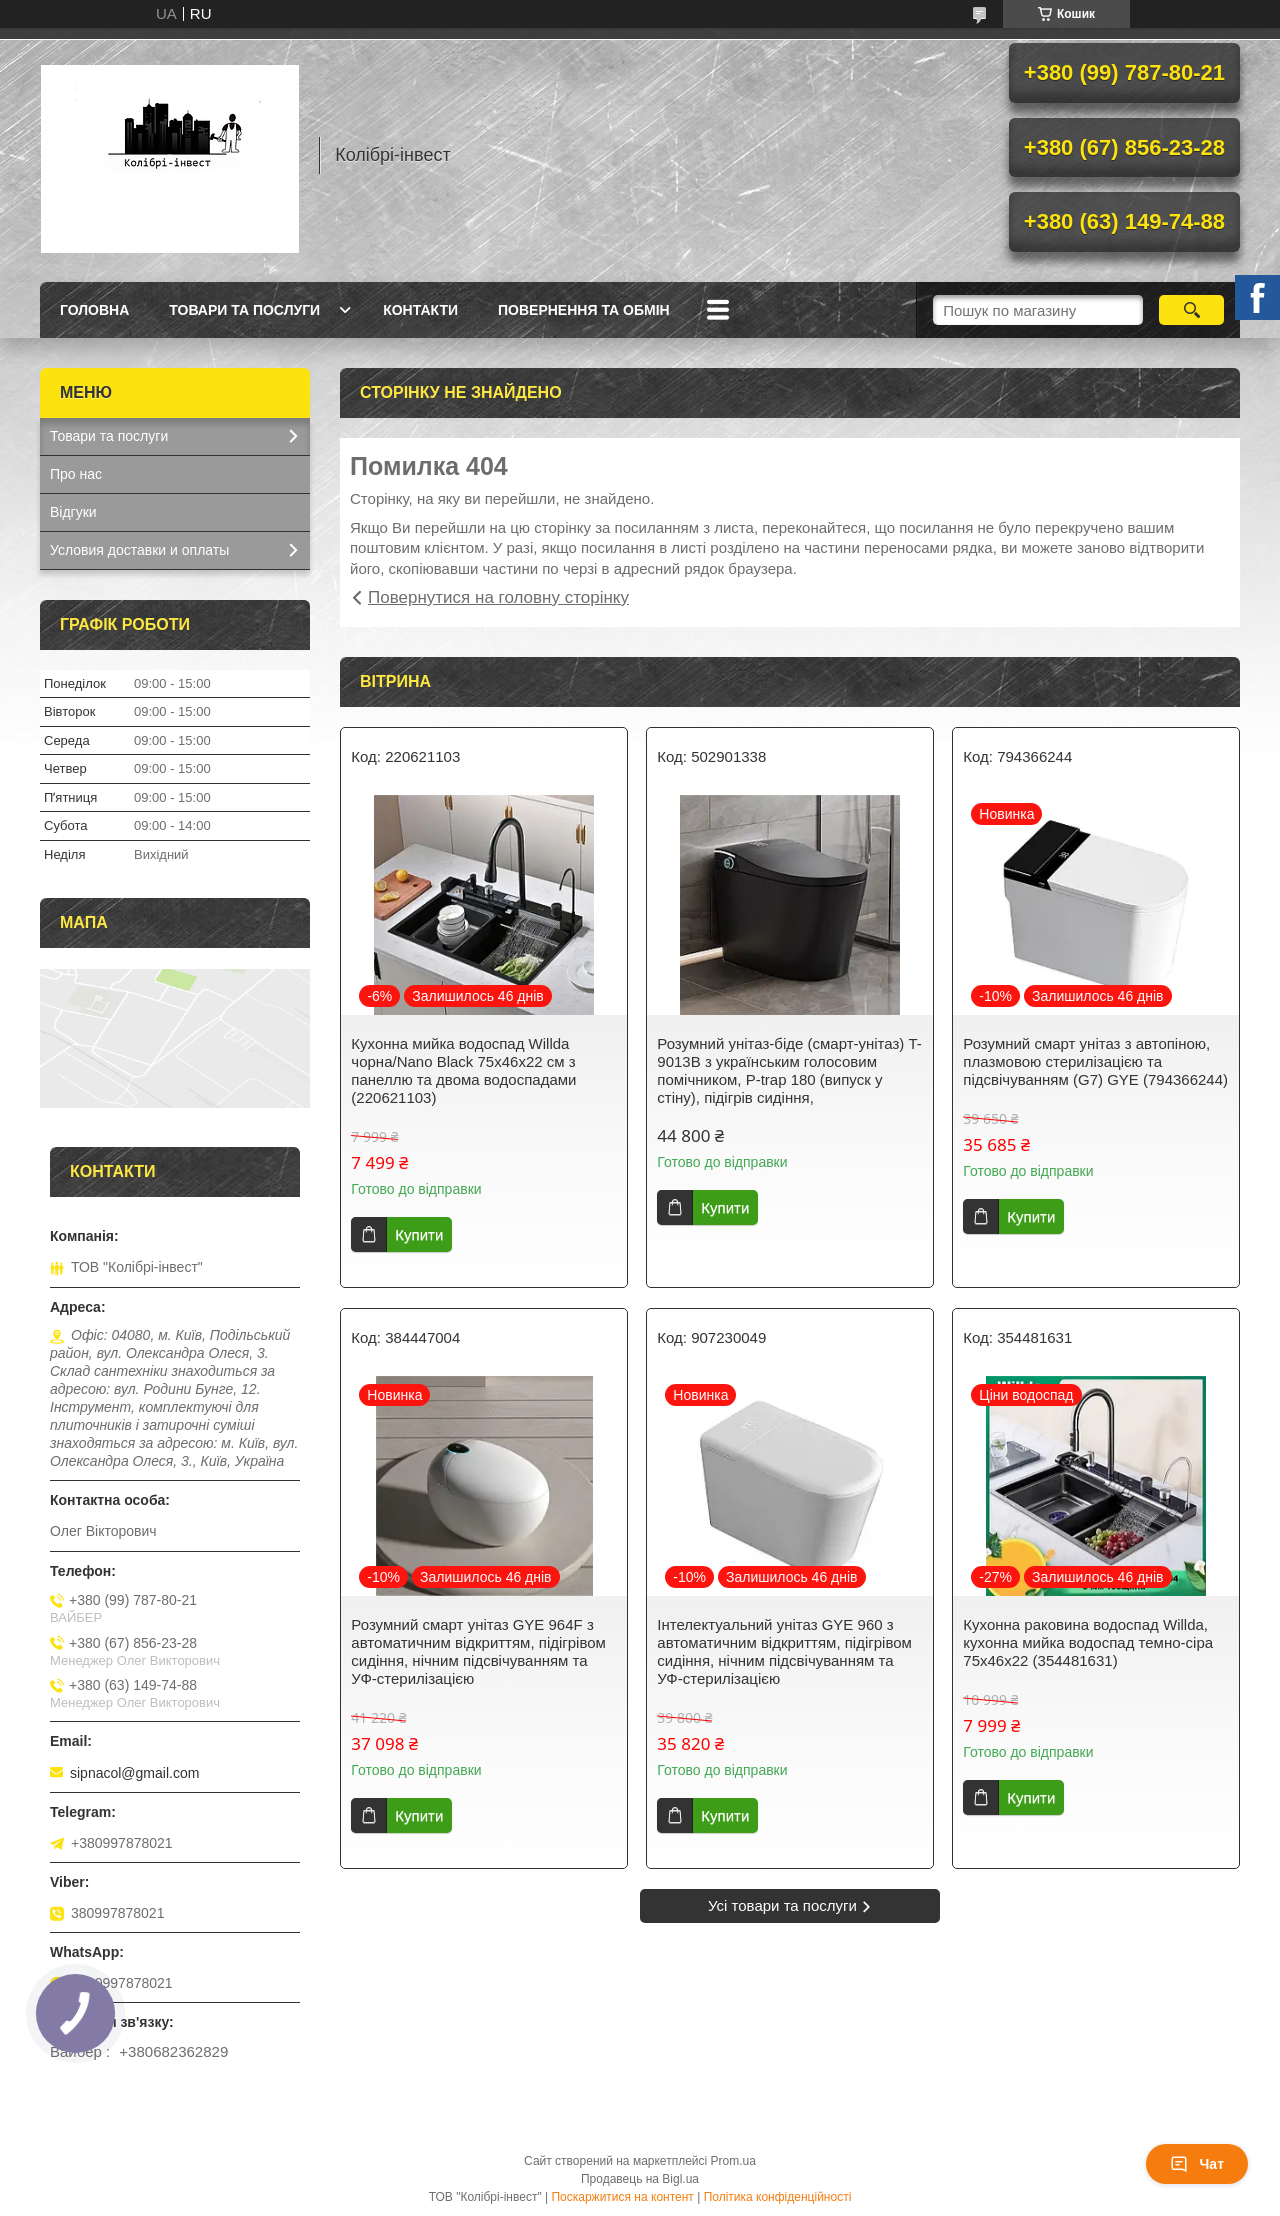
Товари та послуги (244, 310)
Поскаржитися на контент (622, 2197)
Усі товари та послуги (782, 1905)
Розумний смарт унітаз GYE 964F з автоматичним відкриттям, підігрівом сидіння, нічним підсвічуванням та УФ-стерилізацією (478, 1651)
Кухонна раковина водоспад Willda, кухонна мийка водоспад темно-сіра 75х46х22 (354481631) (1088, 1642)
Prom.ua (733, 2161)
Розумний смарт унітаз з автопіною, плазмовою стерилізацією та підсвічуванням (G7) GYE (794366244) (1095, 1061)
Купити (419, 1234)
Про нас (76, 474)
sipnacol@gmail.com (134, 1773)
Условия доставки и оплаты (139, 550)
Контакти (420, 310)
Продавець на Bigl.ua (640, 2179)
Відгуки (73, 512)
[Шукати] (1191, 310)
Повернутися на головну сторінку (498, 597)
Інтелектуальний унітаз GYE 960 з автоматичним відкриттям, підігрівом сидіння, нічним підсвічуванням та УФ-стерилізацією (784, 1651)
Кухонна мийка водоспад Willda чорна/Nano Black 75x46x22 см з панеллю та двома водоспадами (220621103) (463, 1070)
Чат (1197, 2164)
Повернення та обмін (584, 310)
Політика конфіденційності (778, 2197)
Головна (94, 310)
